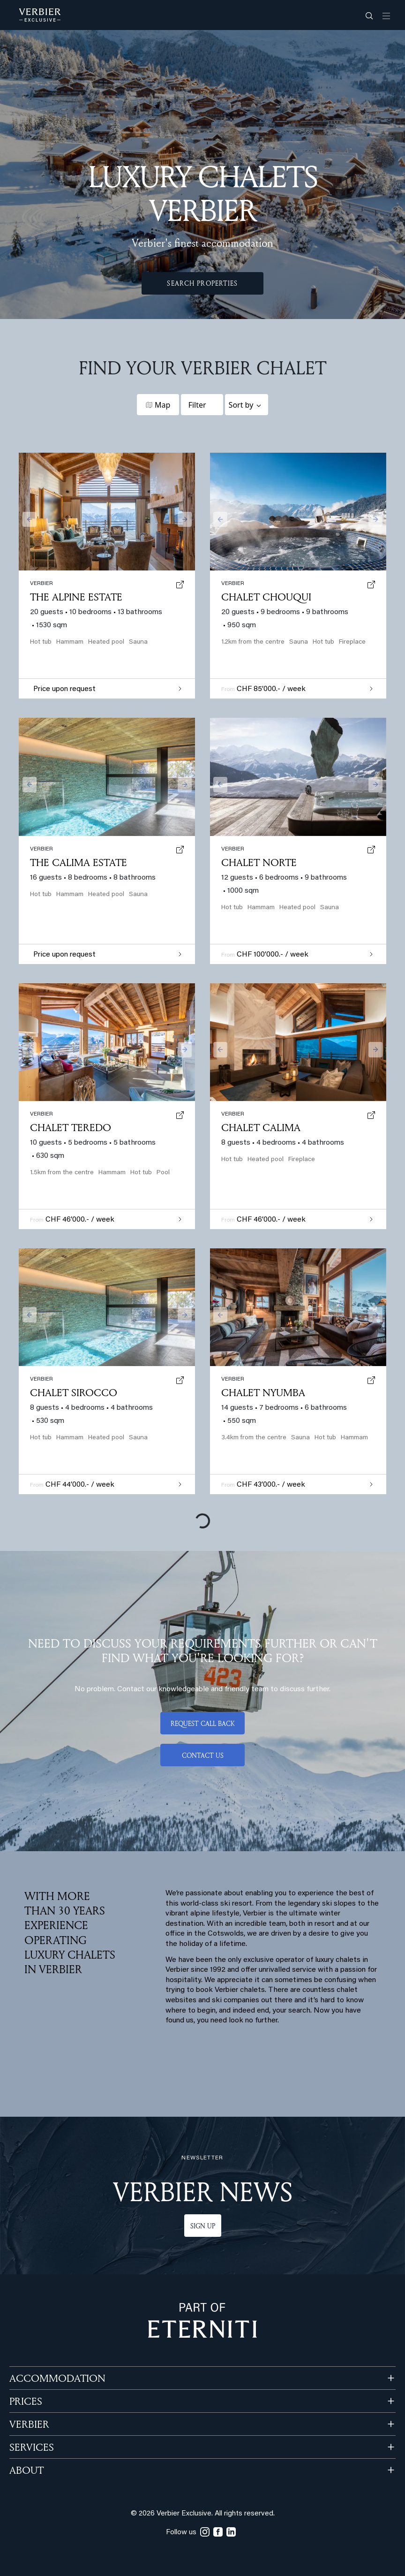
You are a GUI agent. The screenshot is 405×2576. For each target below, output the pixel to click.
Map (162, 405)
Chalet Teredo (70, 1127)
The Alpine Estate (76, 597)
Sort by (241, 405)
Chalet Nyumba (263, 1392)
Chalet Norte (259, 862)
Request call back (203, 1723)
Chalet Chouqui (266, 597)
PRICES (25, 2401)
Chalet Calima (260, 1127)
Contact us (203, 1755)
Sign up (202, 2225)
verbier (232, 1379)
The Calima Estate (78, 862)
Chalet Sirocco (73, 1392)
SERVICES (31, 2447)
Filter (197, 405)
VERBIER (29, 2424)
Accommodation (57, 2378)
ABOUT (26, 2470)
